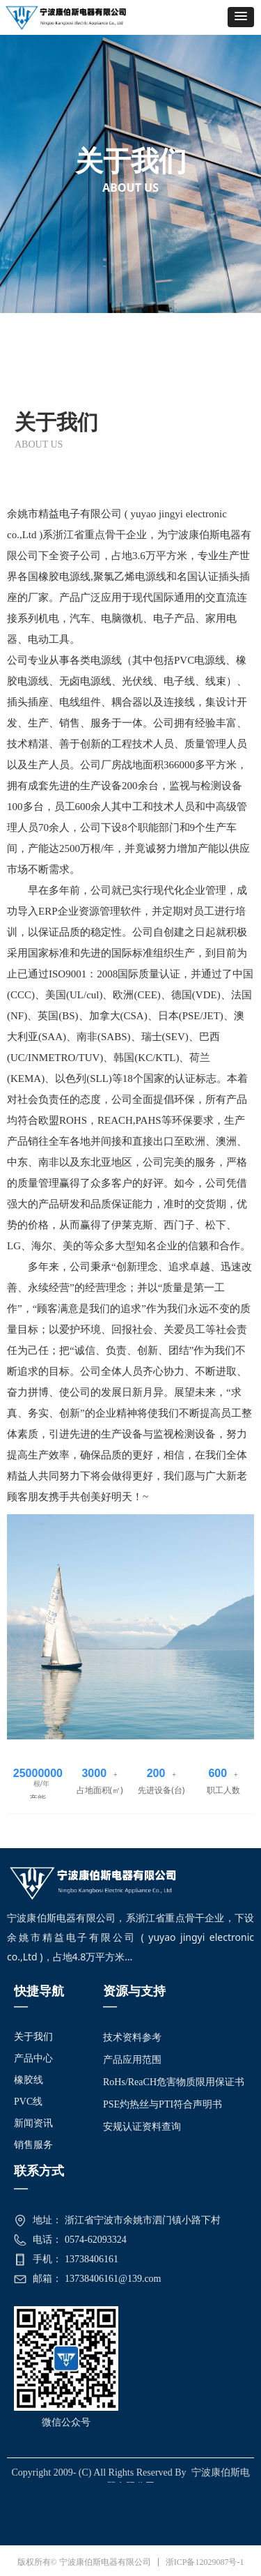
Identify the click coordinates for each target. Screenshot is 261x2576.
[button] (241, 17)
